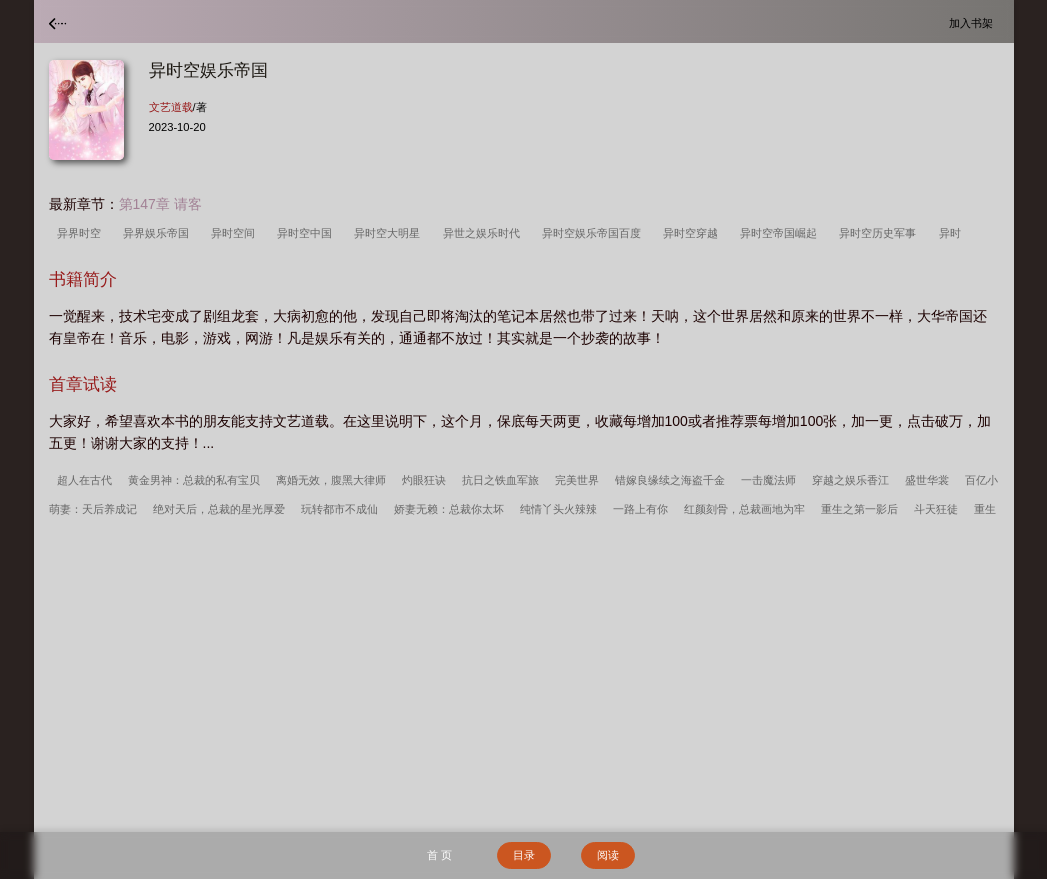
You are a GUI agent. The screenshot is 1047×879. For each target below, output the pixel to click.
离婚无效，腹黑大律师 (331, 480)
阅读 (608, 855)
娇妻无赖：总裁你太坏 (449, 509)
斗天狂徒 (936, 509)
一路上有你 (640, 509)
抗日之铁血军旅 (500, 480)
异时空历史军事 (880, 233)
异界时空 (82, 233)
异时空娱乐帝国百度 (594, 233)
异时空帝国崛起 (781, 233)
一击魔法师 (768, 480)
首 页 (439, 855)
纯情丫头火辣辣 (558, 509)
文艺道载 (171, 107)
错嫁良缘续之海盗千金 (670, 480)
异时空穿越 (693, 233)
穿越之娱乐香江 (850, 480)
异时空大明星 (390, 233)
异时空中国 (307, 233)
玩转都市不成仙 (339, 509)
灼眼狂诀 (424, 480)
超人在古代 (84, 480)
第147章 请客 (160, 204)
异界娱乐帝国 (159, 233)
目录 (524, 855)
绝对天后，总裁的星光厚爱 (219, 509)
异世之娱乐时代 (484, 233)
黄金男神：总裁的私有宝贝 (194, 480)
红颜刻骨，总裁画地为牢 (744, 509)
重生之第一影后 (859, 509)
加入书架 (974, 22)
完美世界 (577, 480)
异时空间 (236, 233)
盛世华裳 (927, 480)
